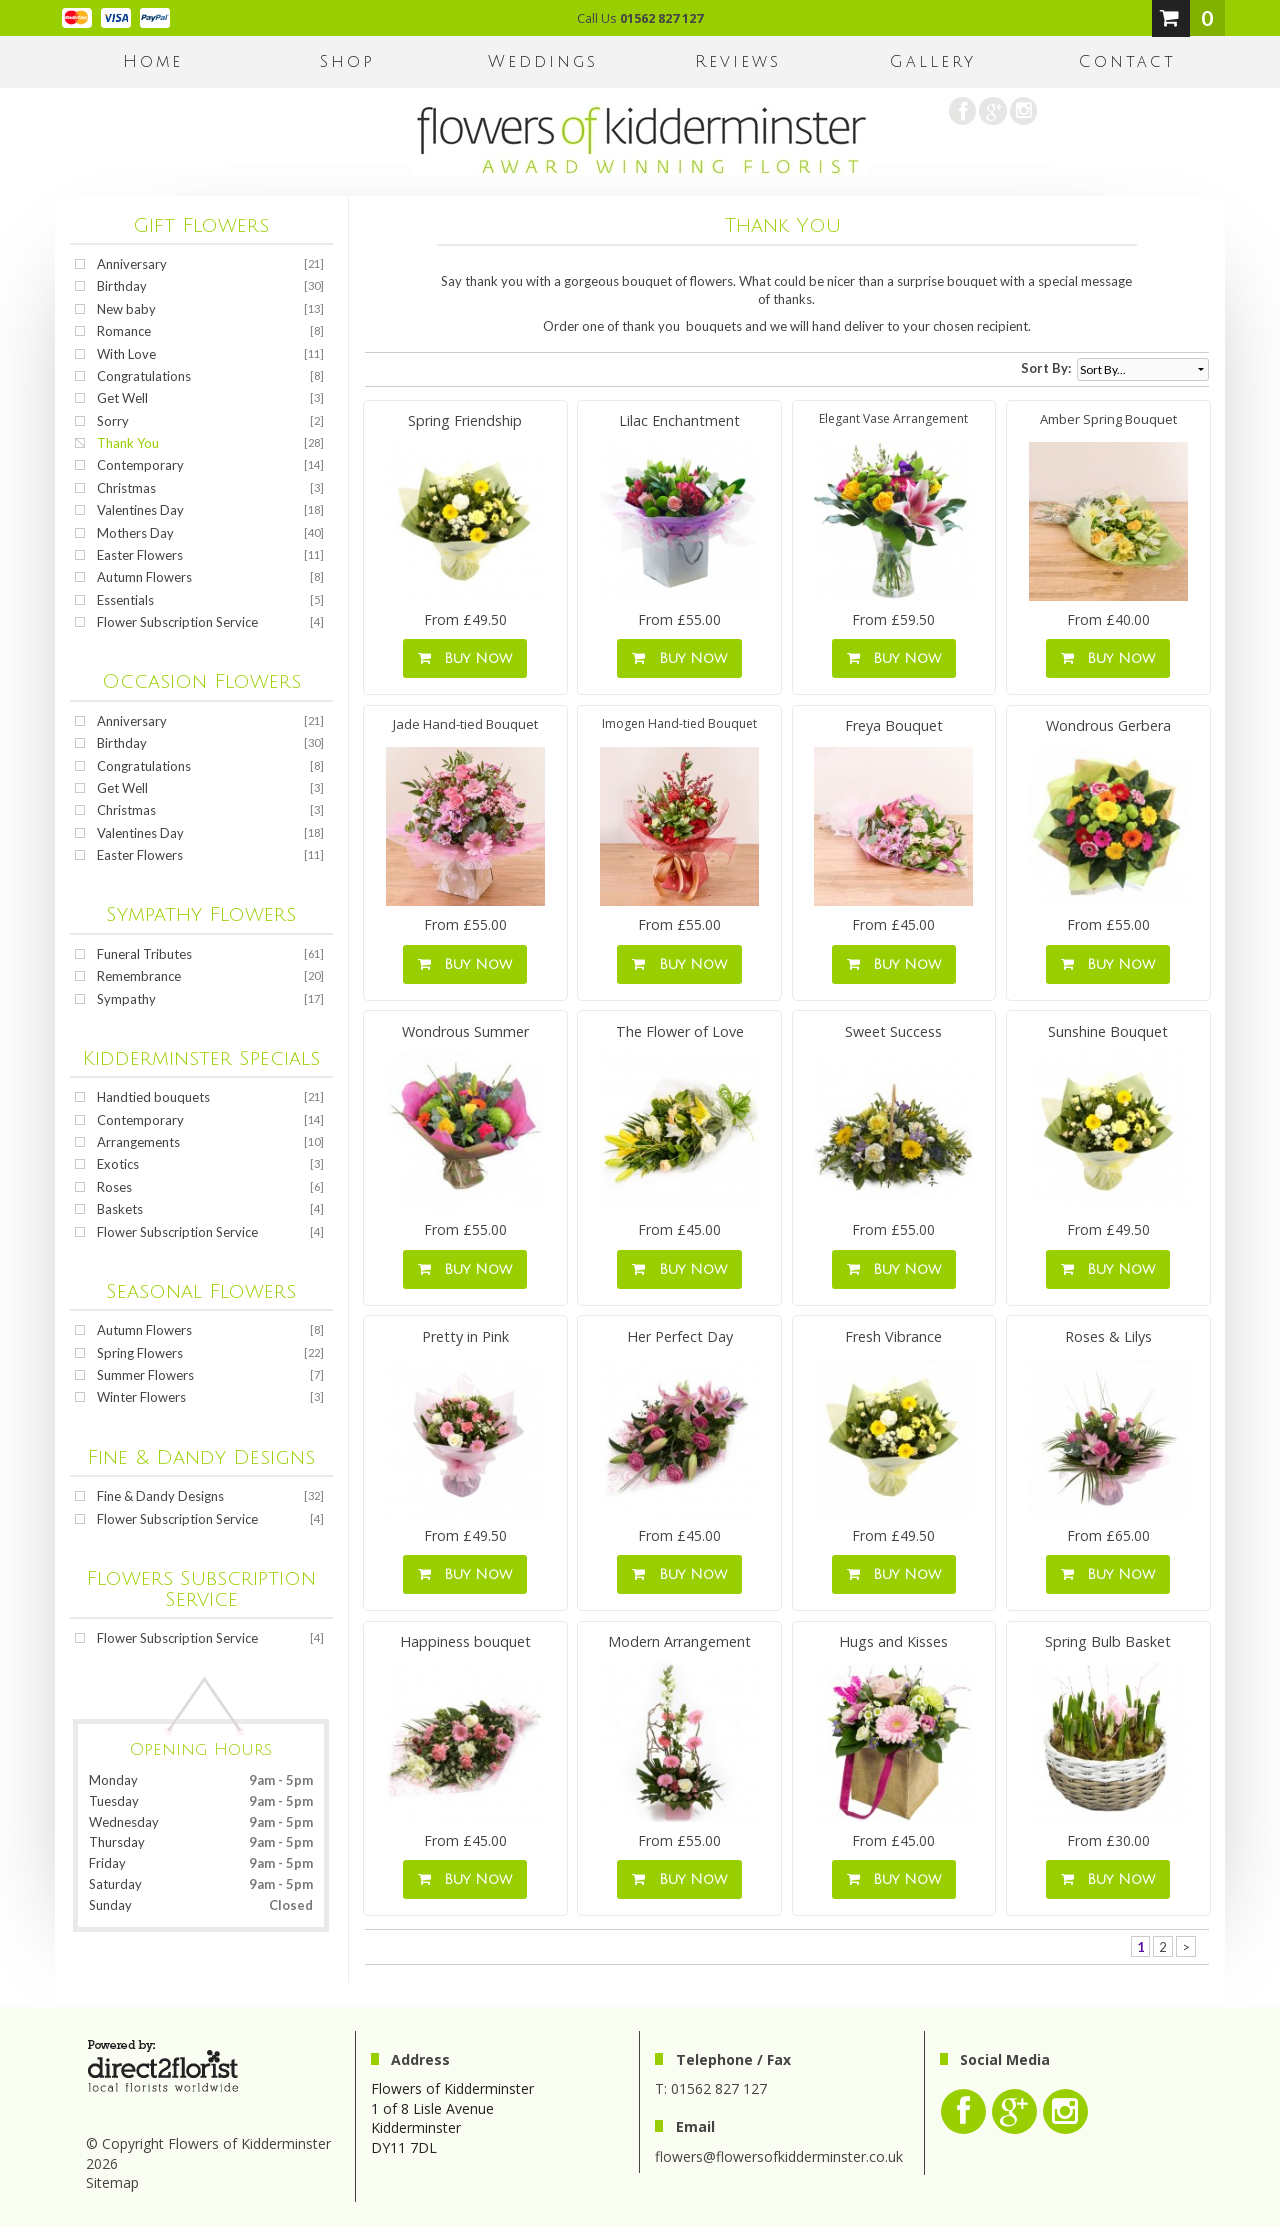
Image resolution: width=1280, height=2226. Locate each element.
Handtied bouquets (153, 1097)
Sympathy (126, 999)
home (153, 62)
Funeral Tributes (144, 954)
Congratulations (144, 376)
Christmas (126, 488)
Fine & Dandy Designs (160, 1496)
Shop (347, 62)
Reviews (738, 62)
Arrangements (138, 1142)
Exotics (118, 1164)
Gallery (933, 62)
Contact (1127, 62)
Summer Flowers (145, 1375)
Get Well (122, 398)
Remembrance (139, 976)
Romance (124, 331)
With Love (126, 354)
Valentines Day (140, 510)
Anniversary (132, 264)
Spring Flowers (140, 1353)
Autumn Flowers (144, 577)
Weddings (543, 62)
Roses (114, 1187)
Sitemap (112, 2182)
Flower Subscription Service (177, 622)
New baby (126, 309)
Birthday (122, 286)
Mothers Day (135, 533)
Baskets (120, 1209)
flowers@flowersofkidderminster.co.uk (779, 2156)
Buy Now (465, 658)
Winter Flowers (141, 1397)
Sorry (113, 421)
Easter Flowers (140, 555)
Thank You (128, 443)
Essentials (125, 600)
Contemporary (140, 465)
